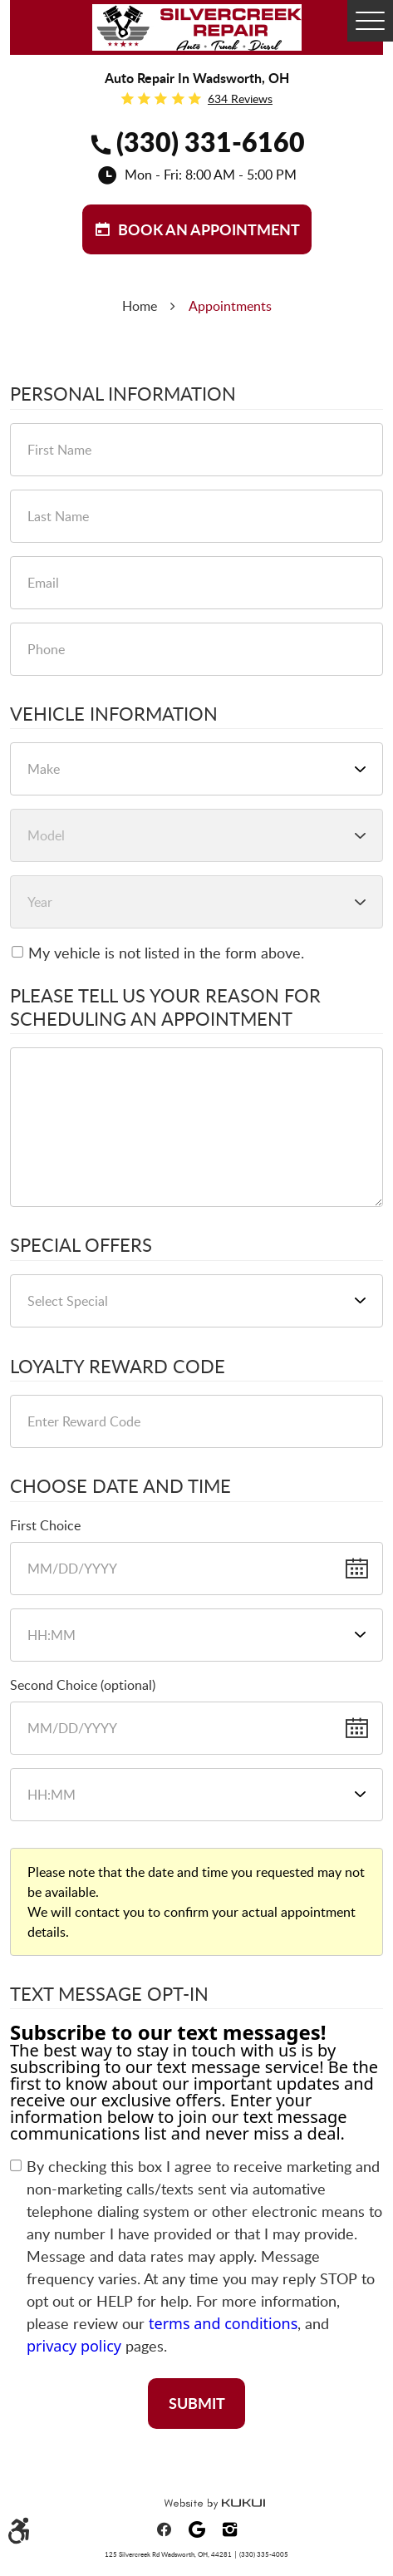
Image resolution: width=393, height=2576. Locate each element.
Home (139, 306)
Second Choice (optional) (82, 1685)
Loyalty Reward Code (117, 1366)
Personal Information (123, 394)
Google (197, 2529)
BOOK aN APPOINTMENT (209, 229)
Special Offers (81, 1245)
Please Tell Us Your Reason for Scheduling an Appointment (165, 1007)
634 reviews (240, 99)
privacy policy (74, 2346)
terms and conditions (223, 2323)
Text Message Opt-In (109, 1994)
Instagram (230, 2529)
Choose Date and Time (120, 1486)
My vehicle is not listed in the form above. (166, 953)
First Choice (45, 1525)
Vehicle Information (114, 714)
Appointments (230, 306)
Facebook (163, 2529)
